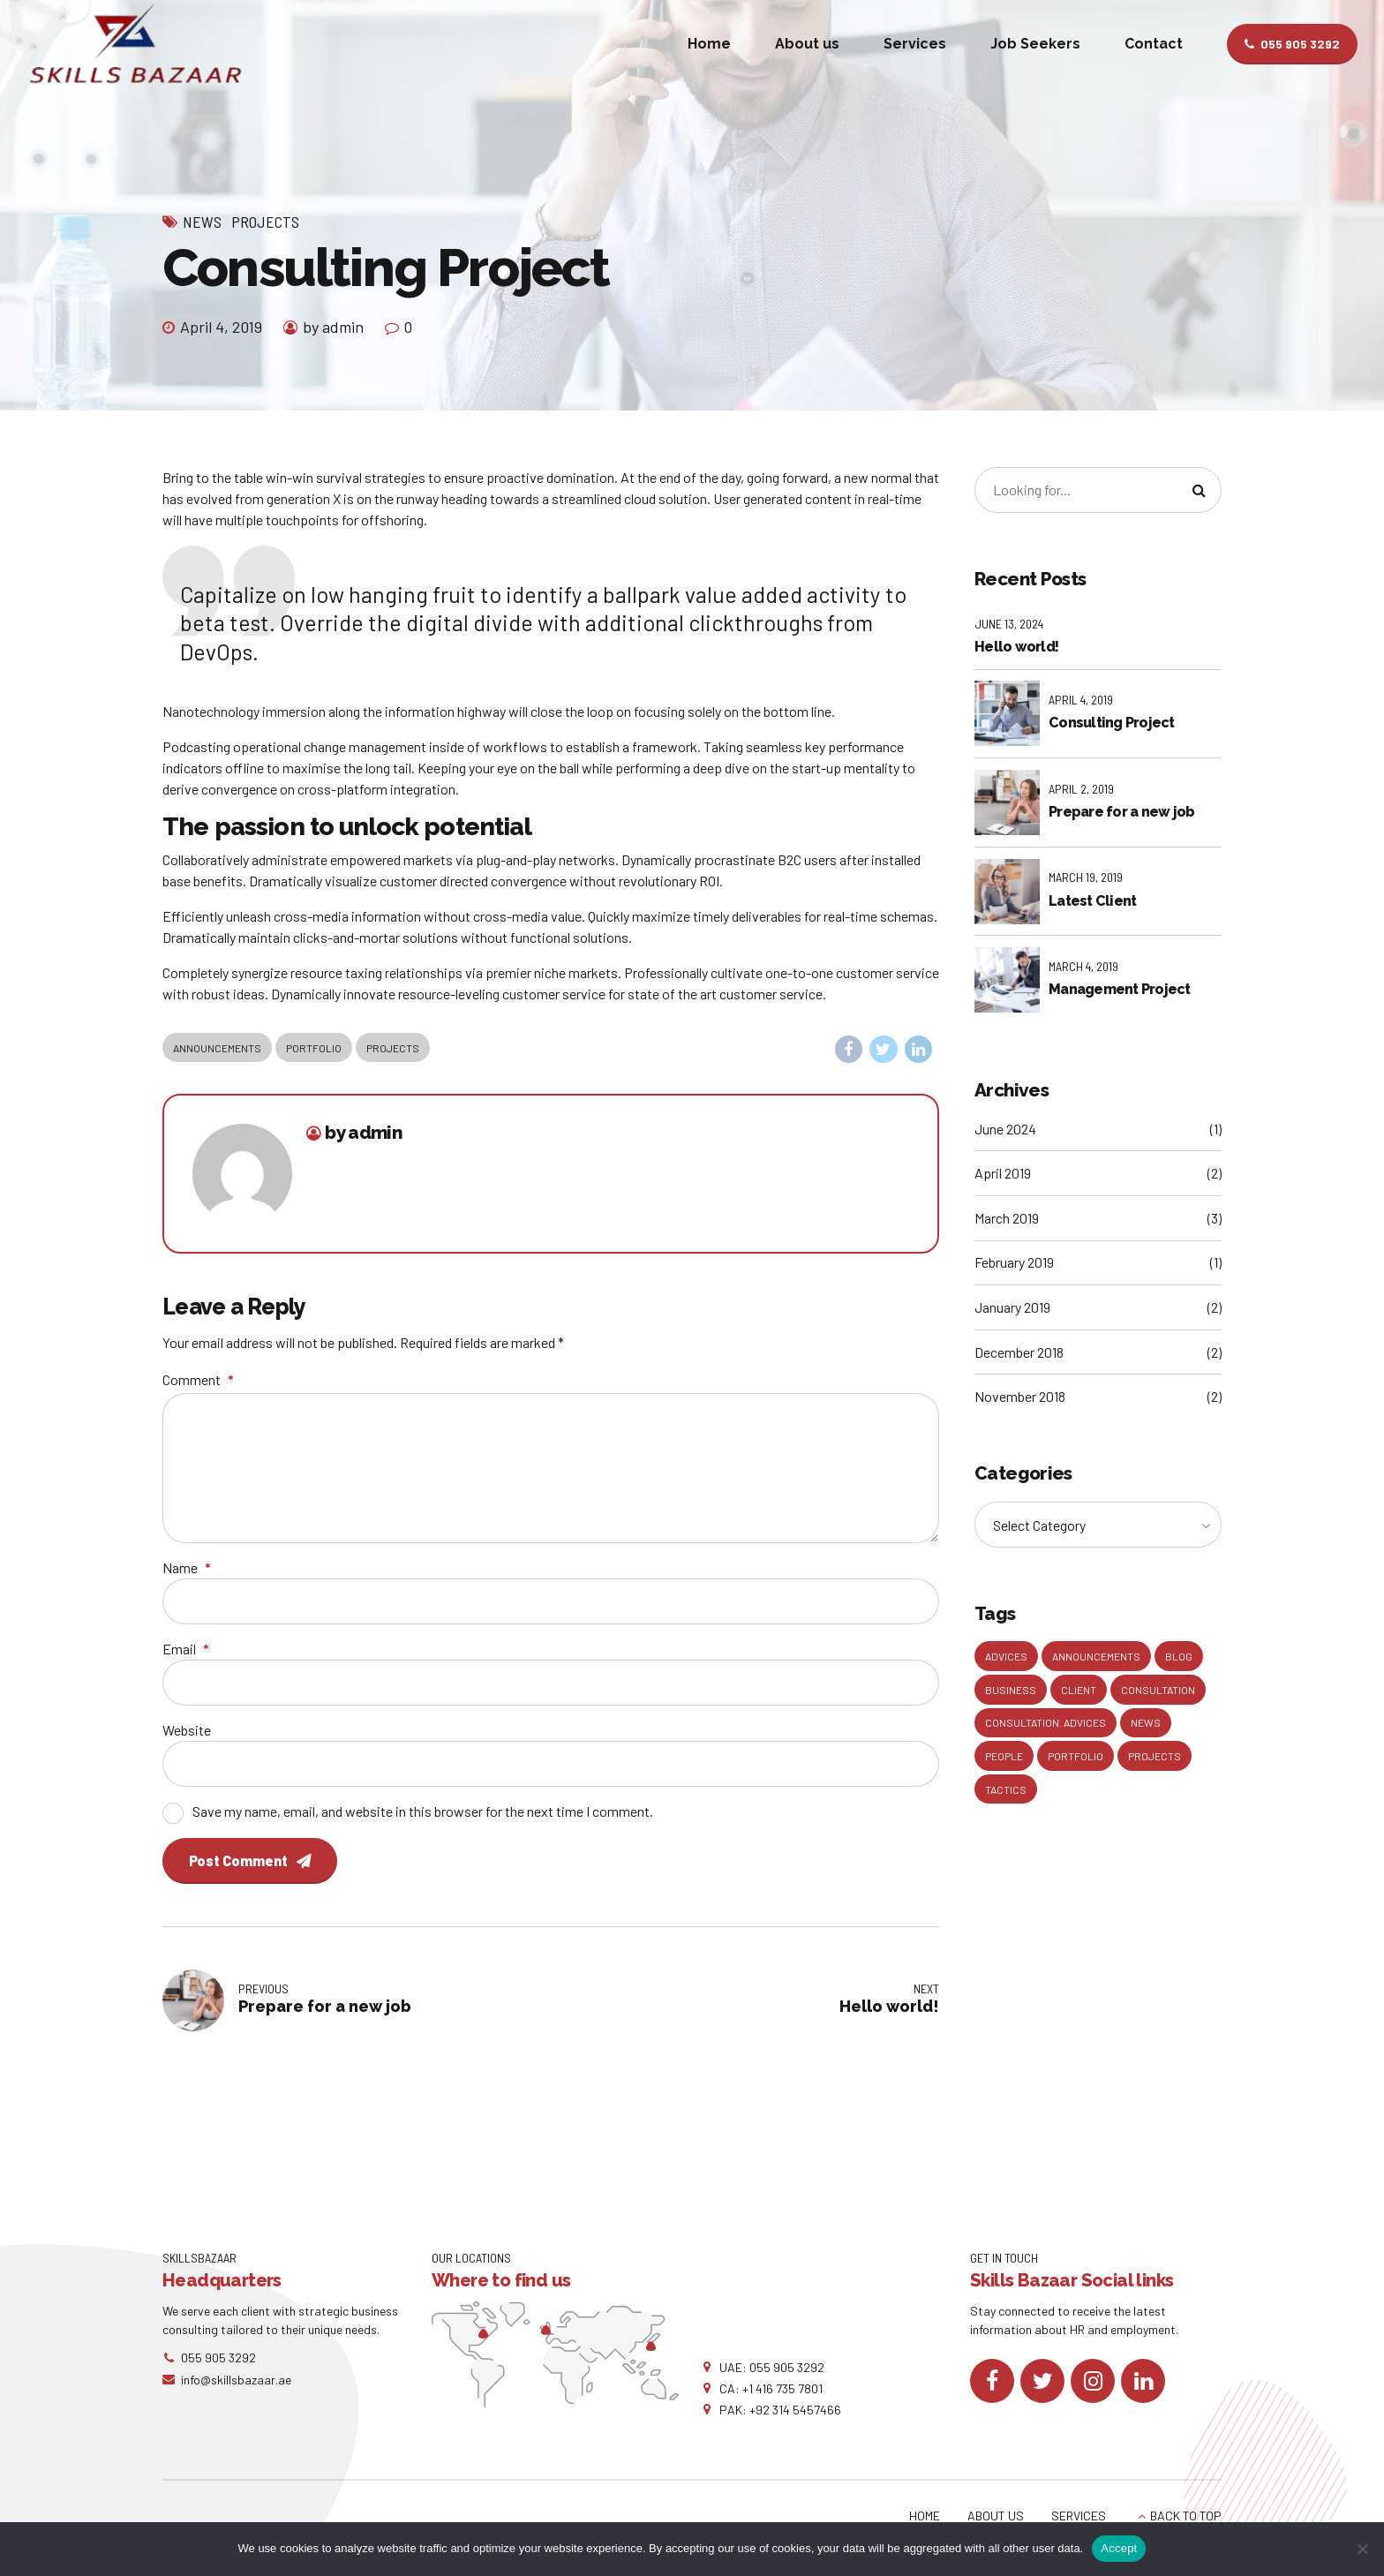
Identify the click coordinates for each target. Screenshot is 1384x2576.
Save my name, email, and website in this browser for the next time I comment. (422, 1811)
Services (915, 43)
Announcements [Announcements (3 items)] (1096, 1656)
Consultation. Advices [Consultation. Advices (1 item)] (1045, 1722)
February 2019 (1014, 1262)
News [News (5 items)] (1146, 1722)
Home (709, 43)
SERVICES (1078, 2515)
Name (186, 1567)
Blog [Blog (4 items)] (1178, 1656)
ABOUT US (995, 2515)
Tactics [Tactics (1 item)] (1006, 1789)
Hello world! (1016, 646)
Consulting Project (1112, 722)
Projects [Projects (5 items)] (1154, 1756)
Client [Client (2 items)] (1078, 1689)
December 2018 (1019, 1352)
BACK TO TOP (1186, 2515)
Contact (1153, 43)
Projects (265, 221)
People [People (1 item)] (1004, 1756)
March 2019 (1006, 1217)
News (202, 221)
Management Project (1120, 989)
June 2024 (1005, 1128)
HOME (924, 2515)
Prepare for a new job (1121, 811)
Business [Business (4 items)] (1010, 1689)
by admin (333, 326)
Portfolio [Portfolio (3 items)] (1075, 1756)
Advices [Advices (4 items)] (1006, 1656)
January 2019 (1012, 1307)
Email (185, 1648)
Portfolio (314, 1048)
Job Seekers (1035, 43)
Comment (198, 1379)
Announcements (217, 1048)
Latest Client (1092, 901)
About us (807, 43)
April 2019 (1002, 1172)
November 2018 (1019, 1396)
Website (186, 1729)
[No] (1362, 2548)
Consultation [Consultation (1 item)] (1158, 1689)
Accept (1119, 2548)
